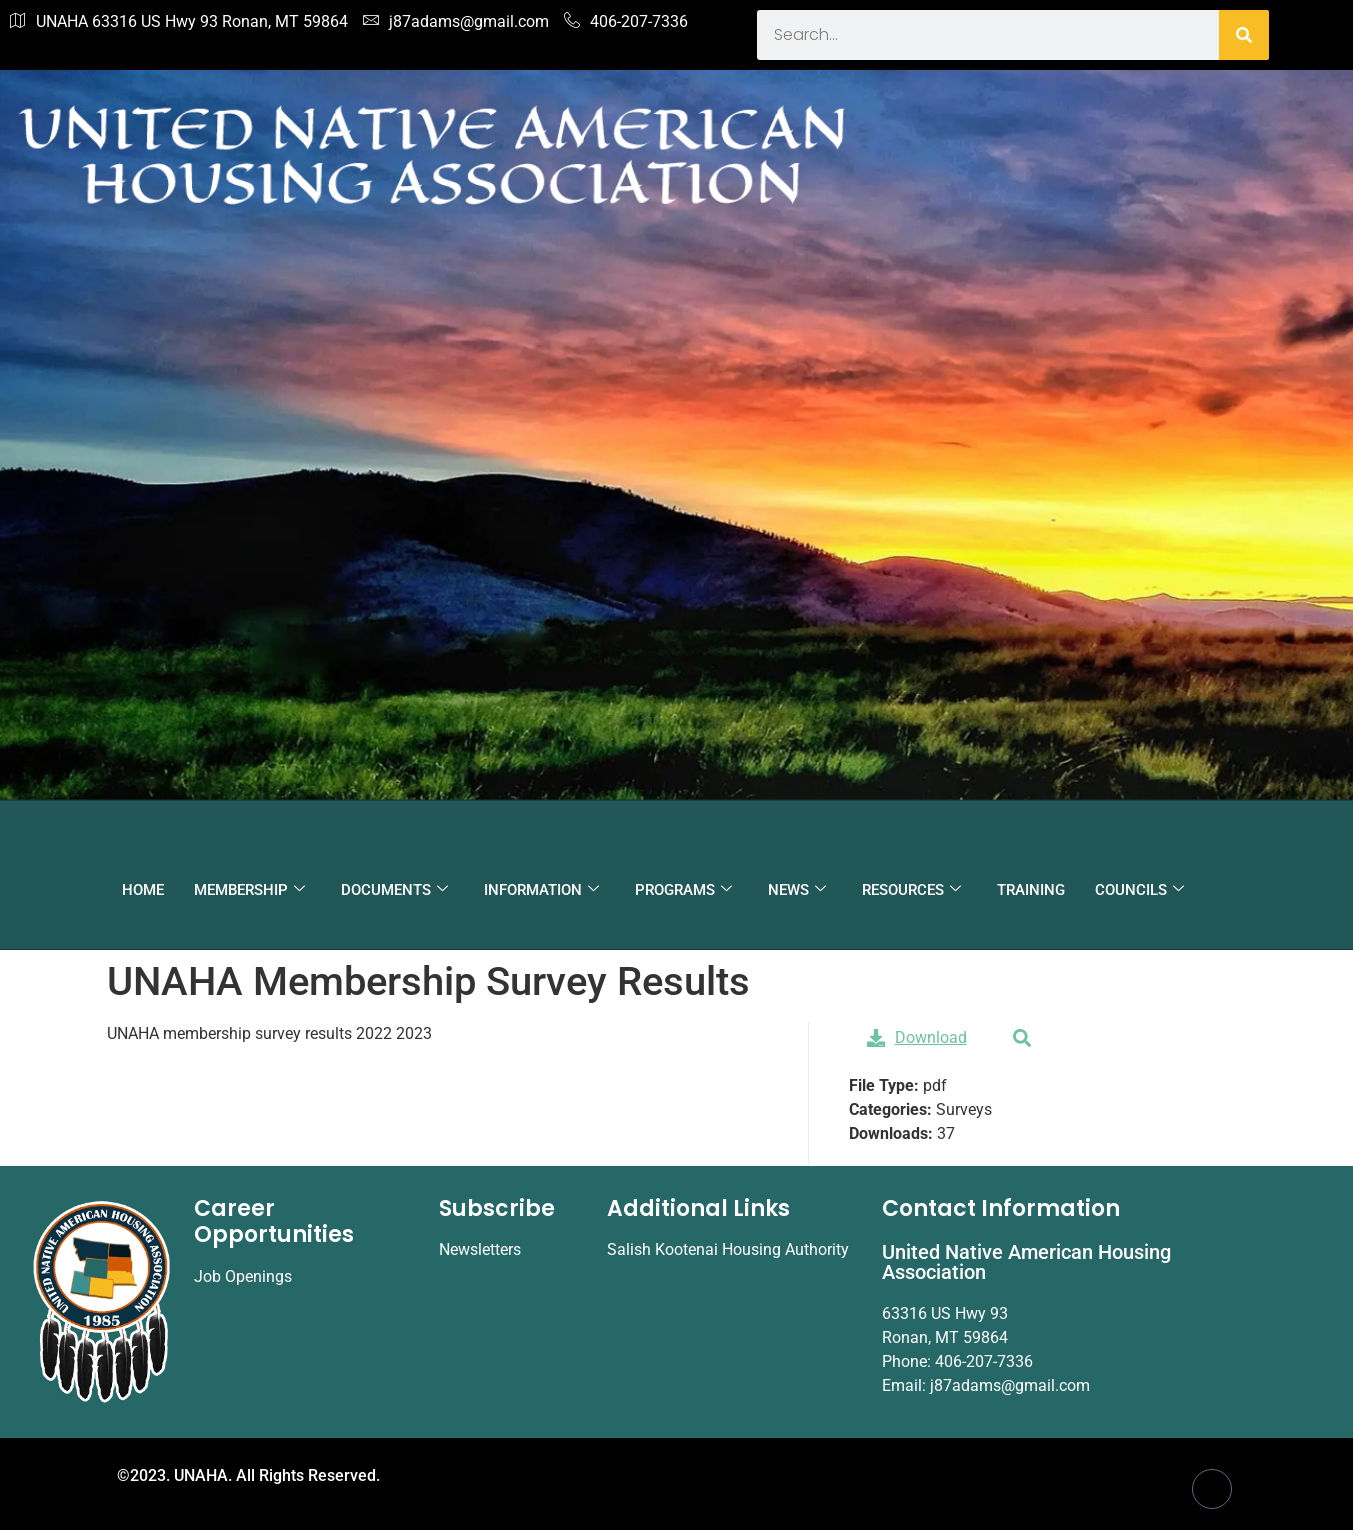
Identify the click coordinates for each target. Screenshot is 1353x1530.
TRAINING (1031, 890)
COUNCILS (1139, 890)
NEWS (797, 890)
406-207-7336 (626, 22)
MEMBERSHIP (249, 890)
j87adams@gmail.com (456, 22)
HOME (143, 890)
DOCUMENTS (394, 890)
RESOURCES (911, 890)
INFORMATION (541, 890)
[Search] (1244, 35)
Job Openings (243, 1276)
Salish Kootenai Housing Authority (728, 1249)
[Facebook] (1212, 1489)
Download (917, 1037)
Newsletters (480, 1249)
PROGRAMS (683, 890)
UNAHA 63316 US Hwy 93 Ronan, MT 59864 (179, 22)
